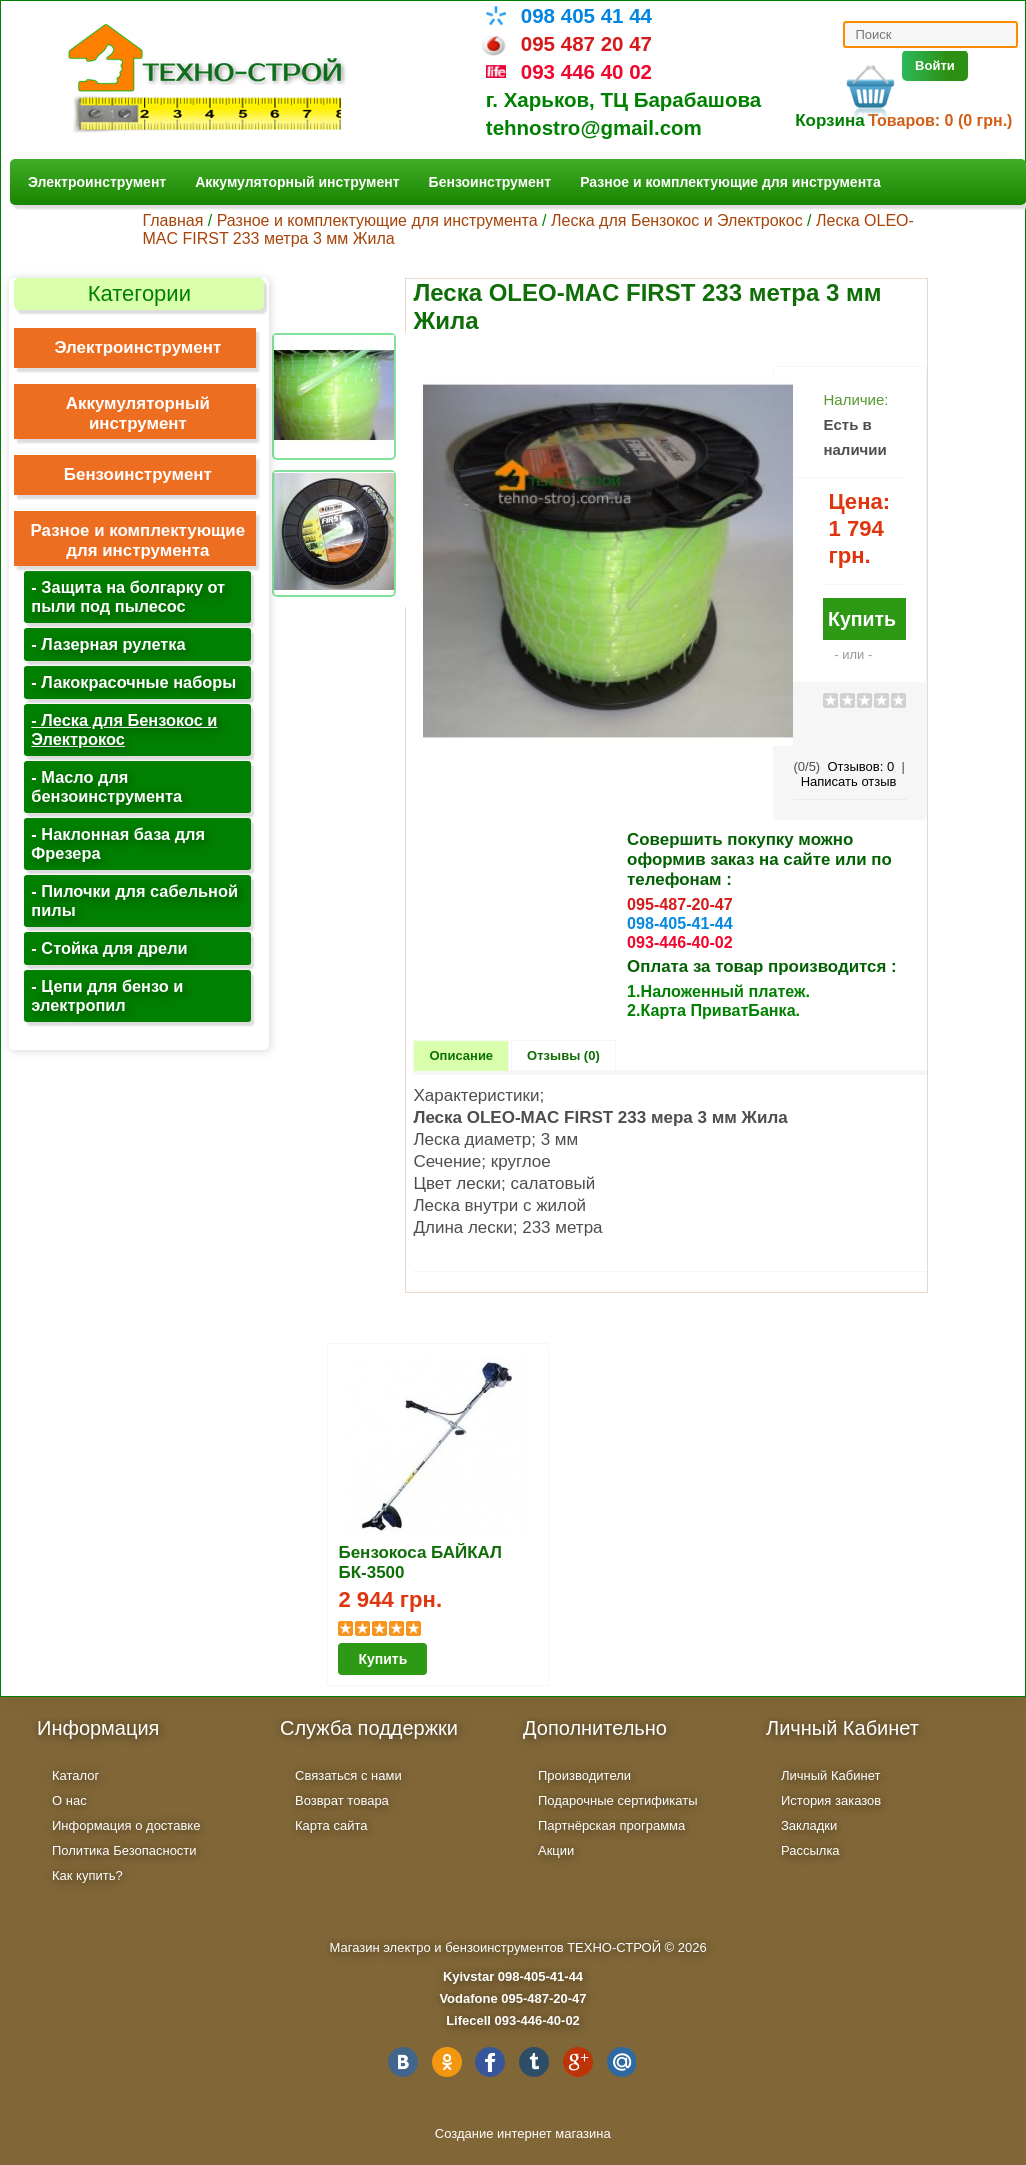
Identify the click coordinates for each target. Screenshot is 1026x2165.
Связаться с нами (348, 1775)
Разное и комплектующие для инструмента (730, 182)
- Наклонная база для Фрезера (118, 843)
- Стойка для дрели (109, 948)
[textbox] (930, 34)
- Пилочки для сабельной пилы (134, 900)
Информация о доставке (126, 1825)
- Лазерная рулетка (108, 644)
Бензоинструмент (490, 182)
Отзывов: (860, 766)
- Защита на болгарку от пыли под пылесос (128, 596)
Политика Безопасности (124, 1850)
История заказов (831, 1800)
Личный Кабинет (830, 1775)
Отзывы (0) (563, 1055)
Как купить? (87, 1875)
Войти (935, 65)
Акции (556, 1850)
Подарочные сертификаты (617, 1800)
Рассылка (810, 1850)
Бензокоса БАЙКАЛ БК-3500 (420, 1562)
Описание (461, 1055)
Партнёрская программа (611, 1825)
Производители (584, 1775)
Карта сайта (331, 1825)
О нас (69, 1800)
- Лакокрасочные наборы (133, 682)
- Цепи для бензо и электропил (107, 995)
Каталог (75, 1775)
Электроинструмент (97, 182)
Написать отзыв (849, 781)
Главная (172, 220)
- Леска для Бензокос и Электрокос (124, 729)
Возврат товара (342, 1800)
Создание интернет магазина (523, 2133)
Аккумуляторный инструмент (297, 182)
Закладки (809, 1825)
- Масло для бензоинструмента (106, 786)
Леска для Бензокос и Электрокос (677, 220)
